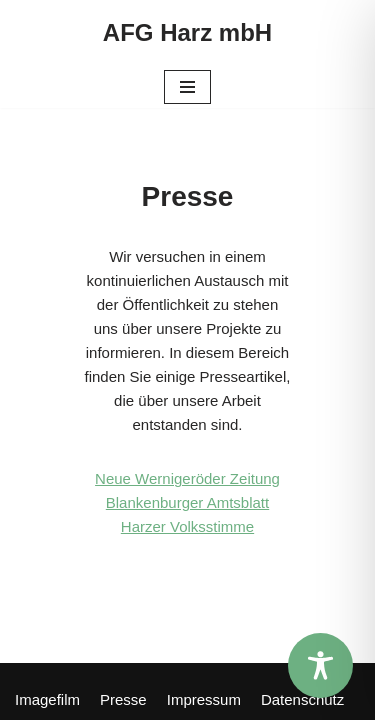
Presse (123, 699)
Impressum (204, 699)
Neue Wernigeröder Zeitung (187, 478)
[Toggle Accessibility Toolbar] (320, 665)
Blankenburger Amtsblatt (187, 502)
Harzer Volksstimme (187, 526)
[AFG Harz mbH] (187, 33)
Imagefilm (47, 699)
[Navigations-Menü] (187, 87)
